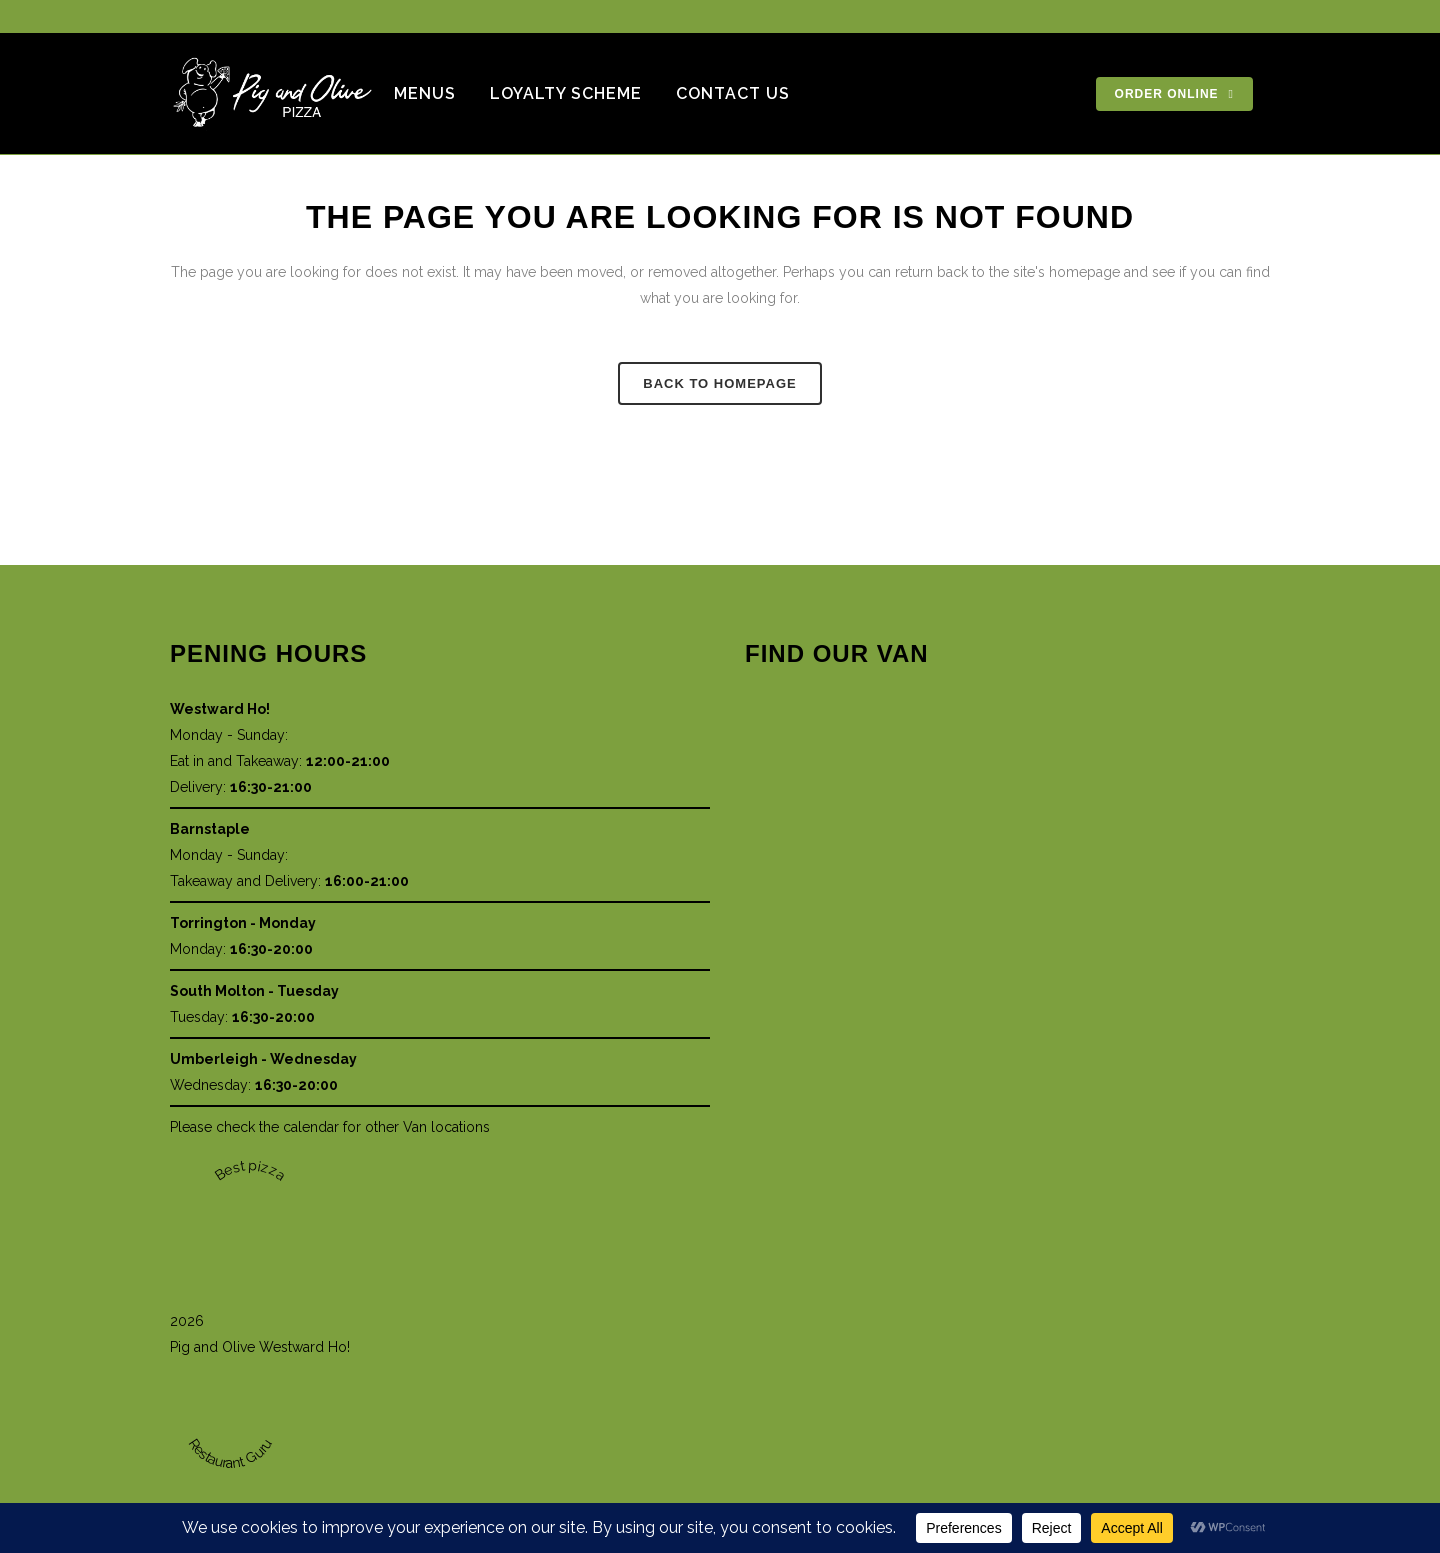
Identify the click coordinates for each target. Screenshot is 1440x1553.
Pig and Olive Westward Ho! (260, 1347)
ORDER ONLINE (1174, 94)
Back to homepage (719, 383)
